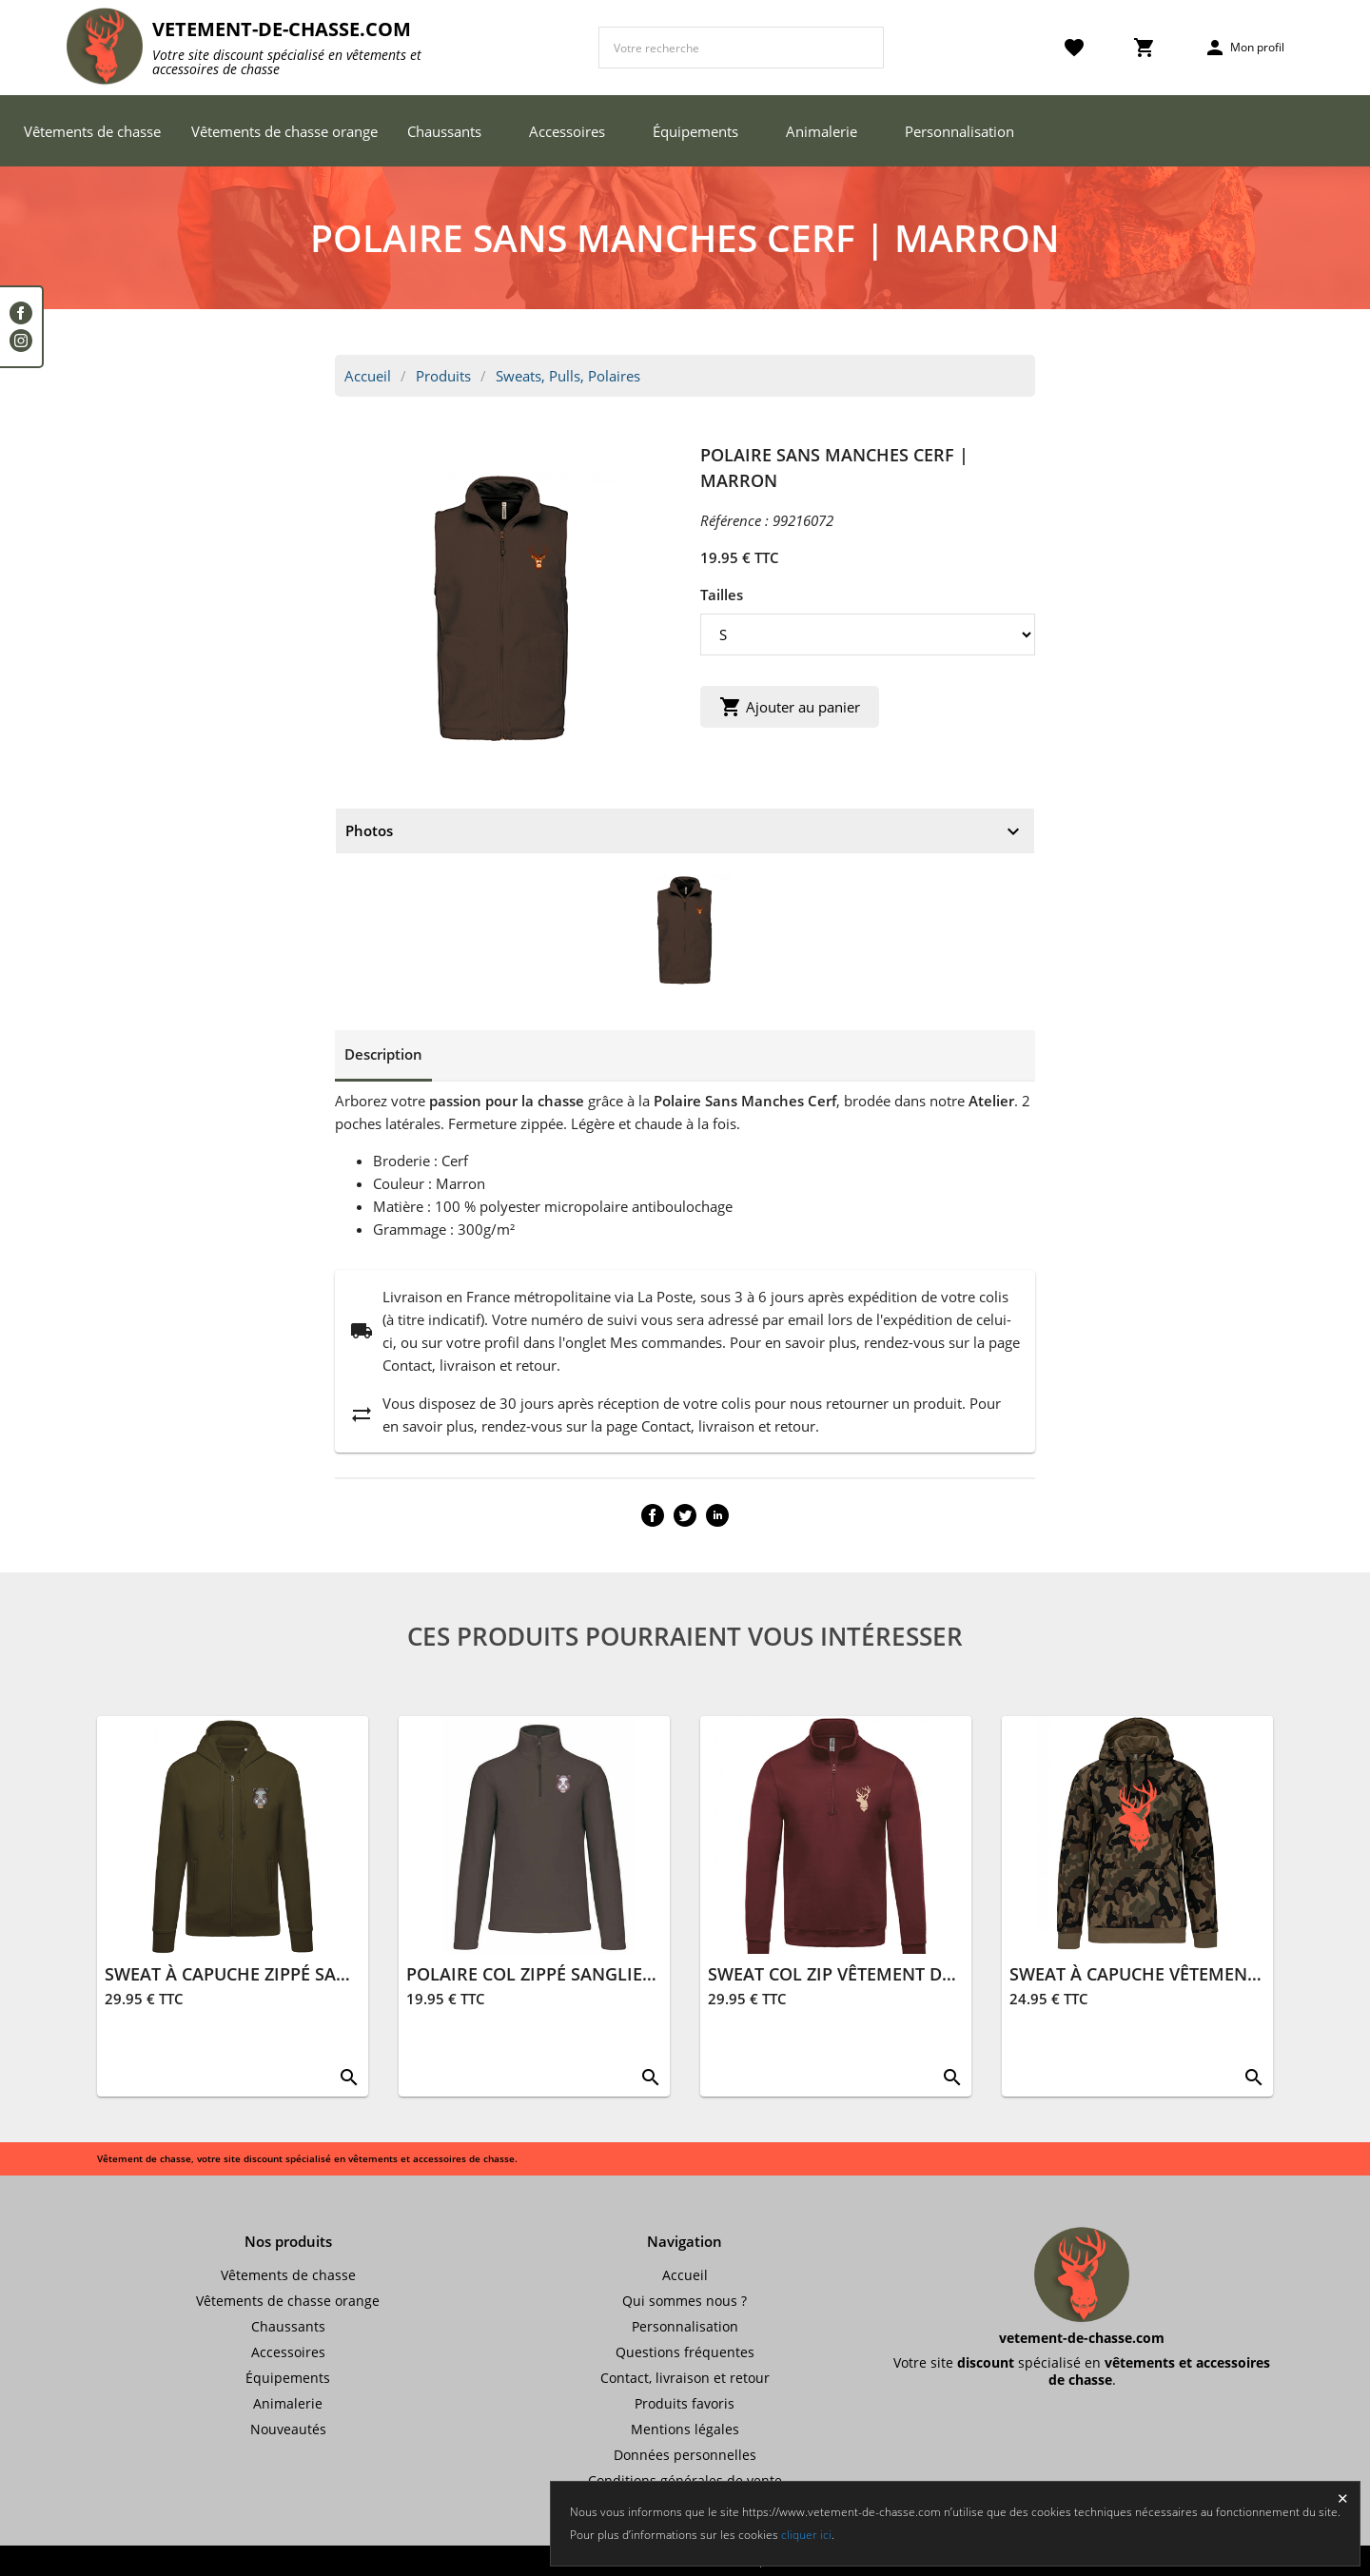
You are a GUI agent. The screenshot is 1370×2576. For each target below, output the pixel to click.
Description (383, 1054)
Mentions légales (685, 2429)
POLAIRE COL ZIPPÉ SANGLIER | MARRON (578, 1973)
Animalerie (821, 131)
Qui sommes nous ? (684, 2301)
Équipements (695, 131)
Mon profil (1244, 47)
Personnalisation (959, 131)
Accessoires (567, 131)
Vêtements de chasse (92, 131)
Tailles (721, 594)
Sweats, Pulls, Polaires (568, 375)
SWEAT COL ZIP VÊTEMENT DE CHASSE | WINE (896, 1973)
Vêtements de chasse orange (284, 131)
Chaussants (444, 131)
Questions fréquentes (685, 2352)
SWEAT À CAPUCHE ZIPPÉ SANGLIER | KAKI (281, 1973)
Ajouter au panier (789, 706)
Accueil (367, 375)
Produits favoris (684, 2403)
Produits (443, 375)
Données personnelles (685, 2455)
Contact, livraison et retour (685, 2378)
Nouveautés (288, 2429)
